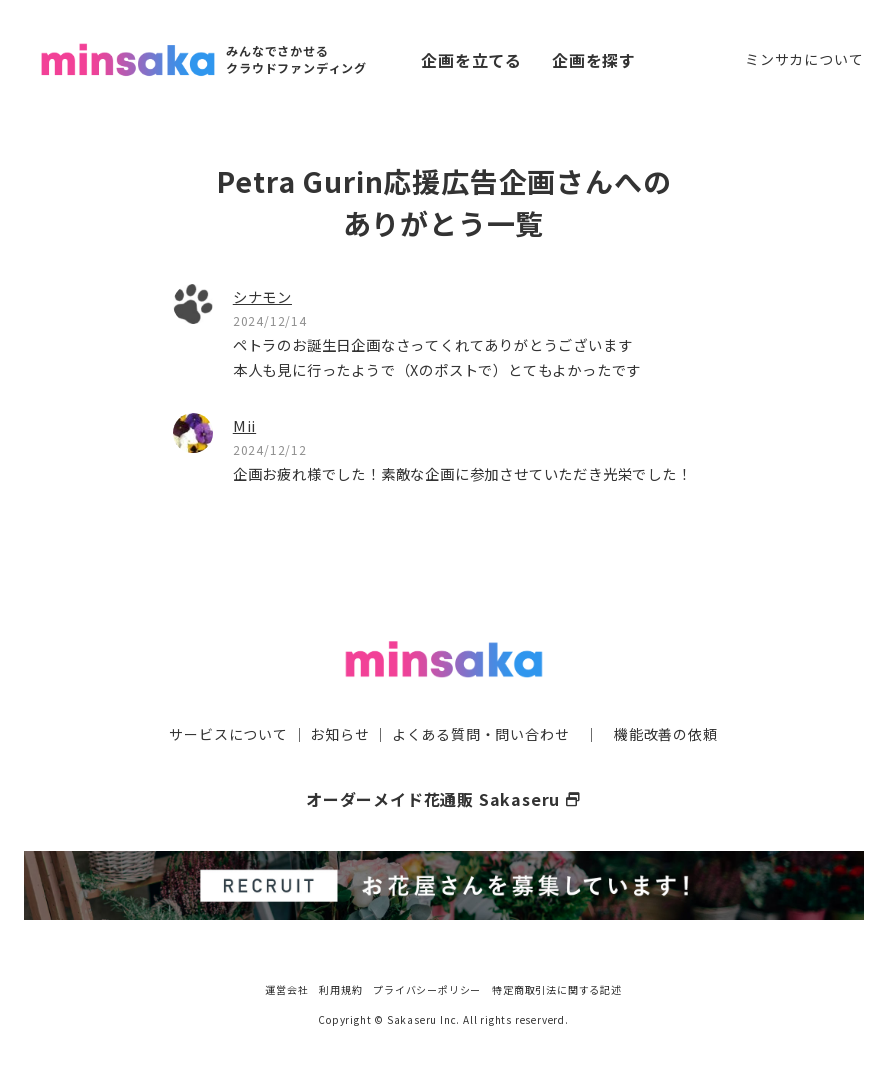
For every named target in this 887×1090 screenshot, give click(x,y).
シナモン (262, 296)
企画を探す (594, 60)
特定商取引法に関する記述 (557, 989)
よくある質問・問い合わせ (481, 734)
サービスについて (228, 734)
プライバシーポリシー (427, 989)
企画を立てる (471, 60)
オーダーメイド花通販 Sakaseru (443, 799)
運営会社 (286, 989)
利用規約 (340, 989)
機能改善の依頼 (666, 734)
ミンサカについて (804, 59)
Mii (244, 425)
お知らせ (339, 734)
